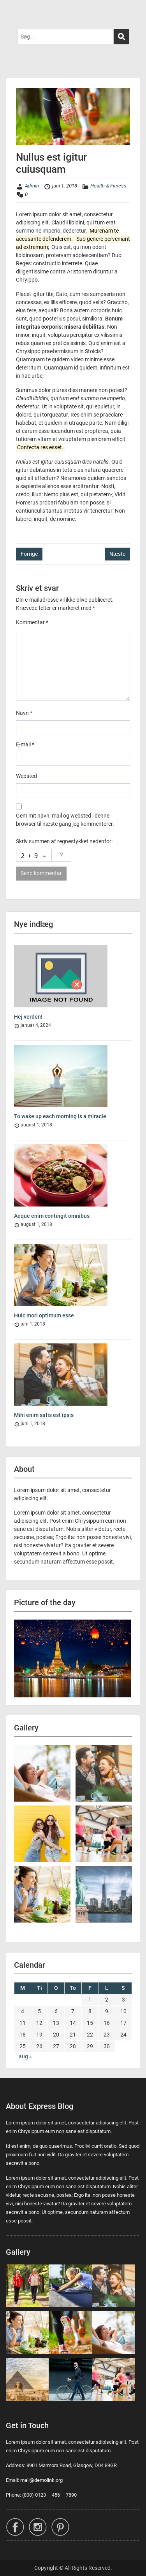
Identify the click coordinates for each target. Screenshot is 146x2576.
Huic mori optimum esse (44, 1315)
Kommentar (32, 622)
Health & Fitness (108, 186)
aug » (25, 2056)
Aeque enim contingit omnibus (52, 1216)
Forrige (29, 554)
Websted (26, 776)
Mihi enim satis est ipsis (44, 1415)
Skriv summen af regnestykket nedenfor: (64, 841)
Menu (14, 13)
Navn (24, 713)
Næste (117, 554)
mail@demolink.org (41, 2480)
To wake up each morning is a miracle (60, 1116)
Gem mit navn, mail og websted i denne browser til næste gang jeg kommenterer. (65, 820)
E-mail (25, 744)
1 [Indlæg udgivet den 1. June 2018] (89, 1999)
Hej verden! (28, 1017)
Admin (32, 186)
